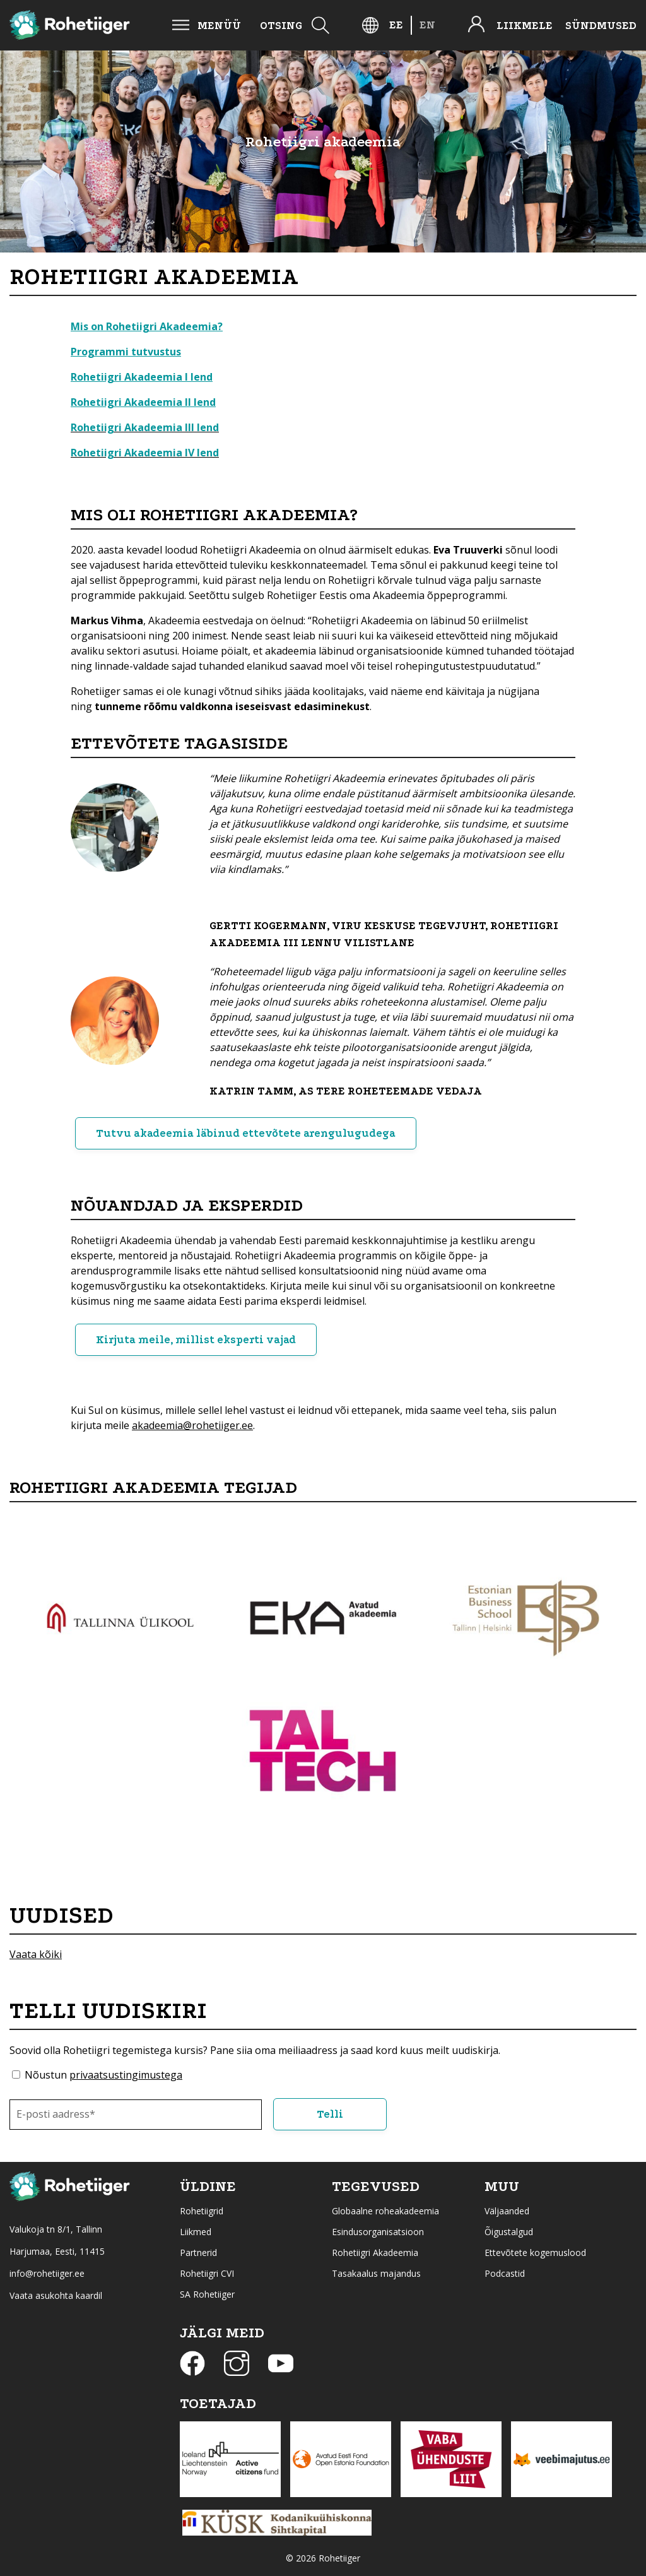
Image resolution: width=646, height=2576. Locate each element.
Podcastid (504, 2272)
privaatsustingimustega (125, 2075)
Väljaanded (506, 2210)
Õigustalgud (508, 2230)
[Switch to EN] (427, 25)
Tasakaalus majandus (376, 2272)
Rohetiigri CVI (207, 2272)
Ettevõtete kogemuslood (535, 2251)
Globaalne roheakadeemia (385, 2210)
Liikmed (195, 2230)
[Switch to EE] (396, 25)
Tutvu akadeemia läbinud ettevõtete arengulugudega (246, 1133)
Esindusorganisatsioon (378, 2230)
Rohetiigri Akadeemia (375, 2251)
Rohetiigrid (201, 2210)
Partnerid (198, 2251)
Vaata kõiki (35, 1954)
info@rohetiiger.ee (47, 2272)
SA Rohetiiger (207, 2293)
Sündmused (601, 26)
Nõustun (103, 2075)
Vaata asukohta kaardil (55, 2294)
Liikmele (524, 26)
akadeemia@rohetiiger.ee (192, 1425)
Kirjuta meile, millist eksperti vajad (197, 1340)
